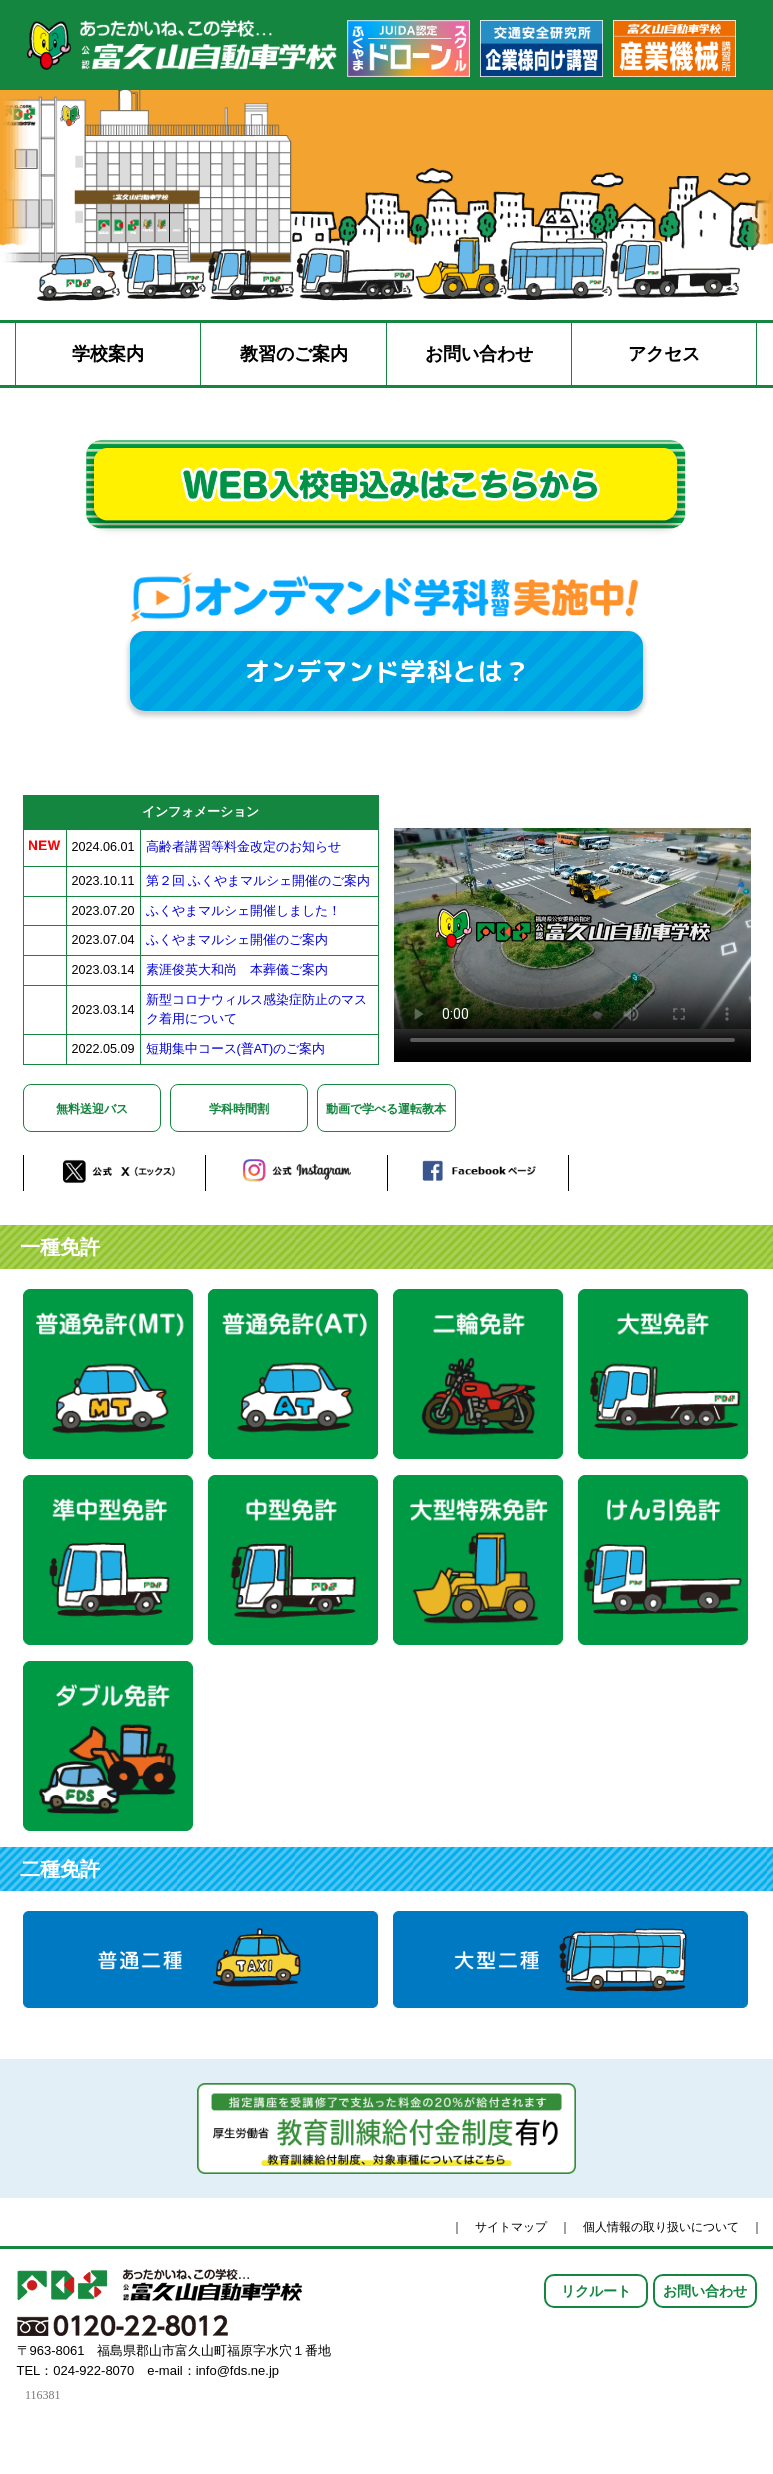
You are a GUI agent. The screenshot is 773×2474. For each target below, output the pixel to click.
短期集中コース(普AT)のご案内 (236, 1049)
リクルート (596, 2291)
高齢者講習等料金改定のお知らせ (243, 847)
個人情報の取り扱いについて (661, 2227)
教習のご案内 (294, 354)
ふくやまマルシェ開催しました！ (243, 911)
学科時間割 (239, 1109)
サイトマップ (511, 2227)
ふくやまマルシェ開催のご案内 (237, 940)
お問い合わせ (479, 354)
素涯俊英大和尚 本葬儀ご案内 (237, 970)
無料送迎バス (92, 1109)
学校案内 (108, 354)
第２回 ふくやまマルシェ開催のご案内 (258, 881)
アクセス (664, 354)
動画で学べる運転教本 (386, 1109)
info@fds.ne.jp (237, 2370)
